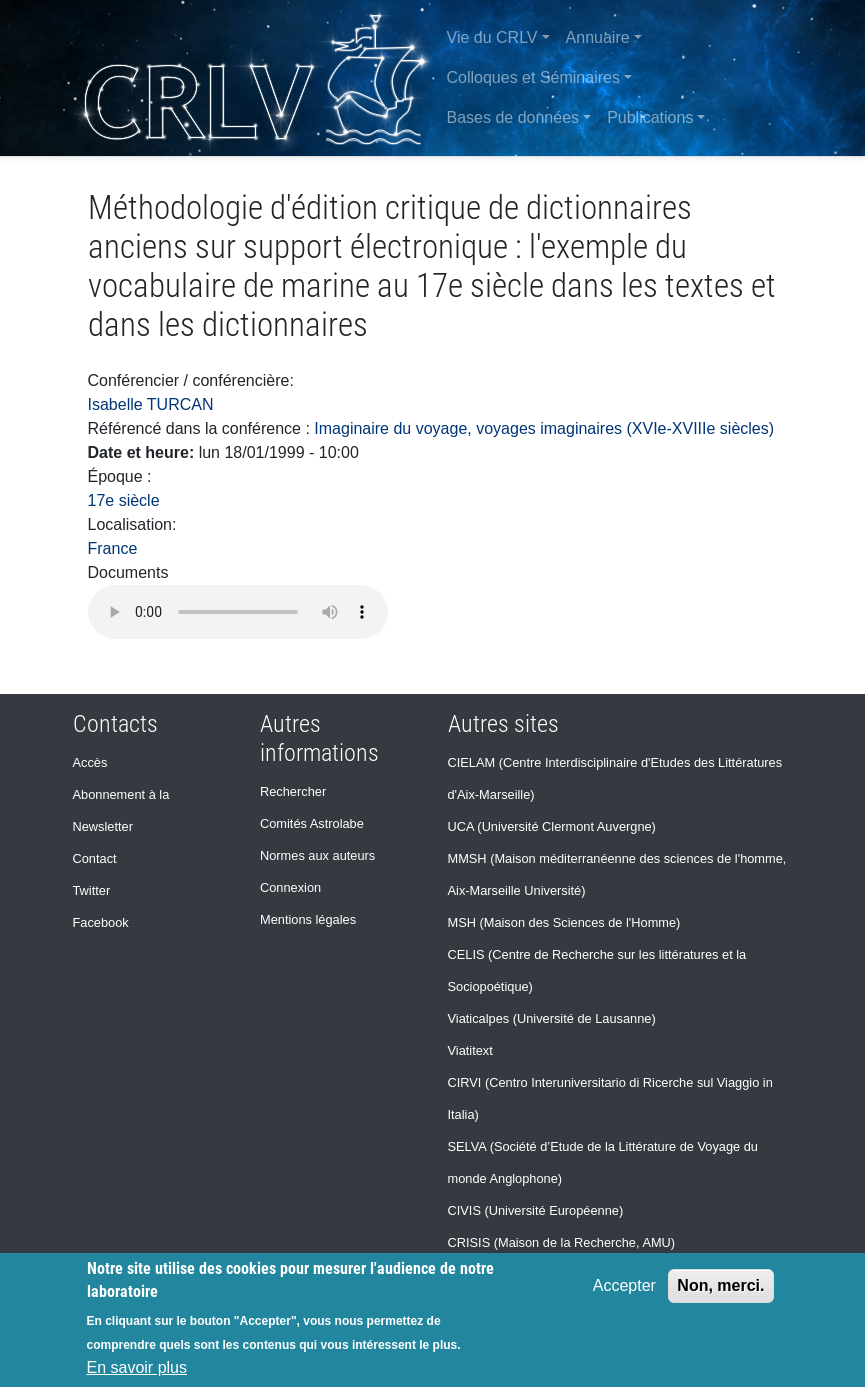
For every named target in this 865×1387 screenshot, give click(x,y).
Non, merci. (720, 1285)
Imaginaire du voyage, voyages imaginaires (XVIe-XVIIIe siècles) (544, 428)
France (113, 548)
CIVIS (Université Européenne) (536, 1210)
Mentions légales (308, 919)
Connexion (290, 887)
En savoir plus (137, 1367)
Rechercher (293, 791)
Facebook (101, 922)
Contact (95, 858)
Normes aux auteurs (317, 855)
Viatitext (470, 1050)
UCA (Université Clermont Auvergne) (552, 826)
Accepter (624, 1285)
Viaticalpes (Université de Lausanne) (552, 1018)
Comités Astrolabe (312, 823)
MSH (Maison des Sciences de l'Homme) (564, 922)
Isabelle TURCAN (151, 404)
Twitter (92, 890)
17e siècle (124, 500)
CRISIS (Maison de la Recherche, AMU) (562, 1242)
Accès (90, 762)
